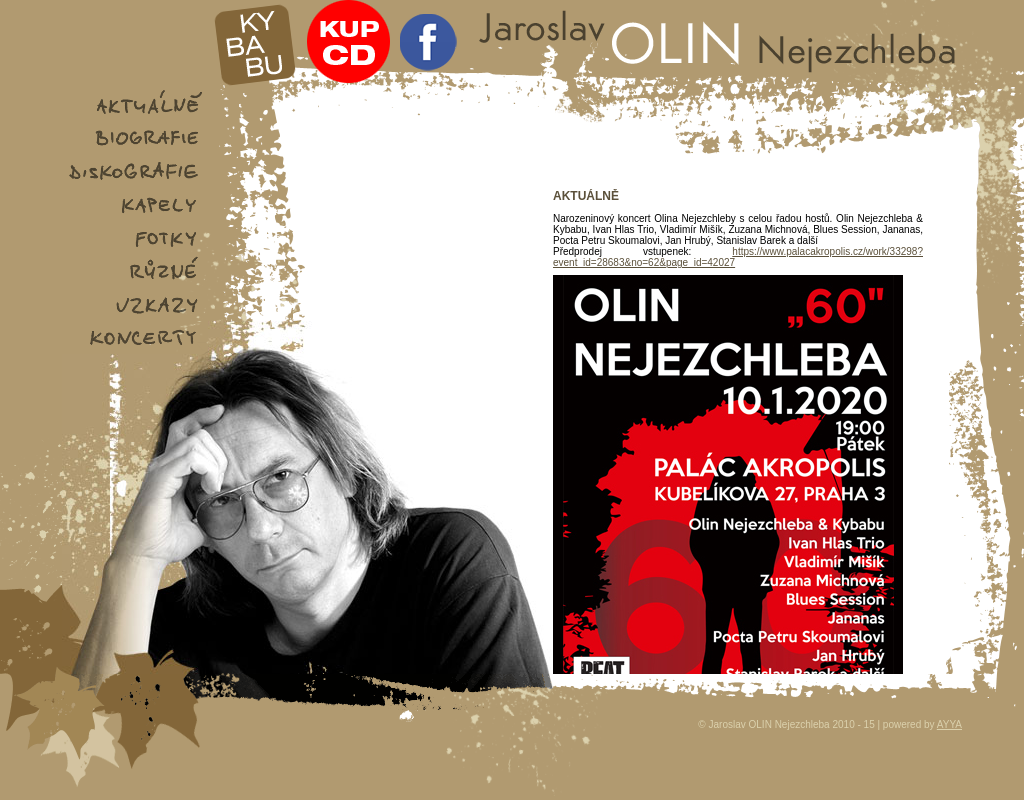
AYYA (949, 724)
